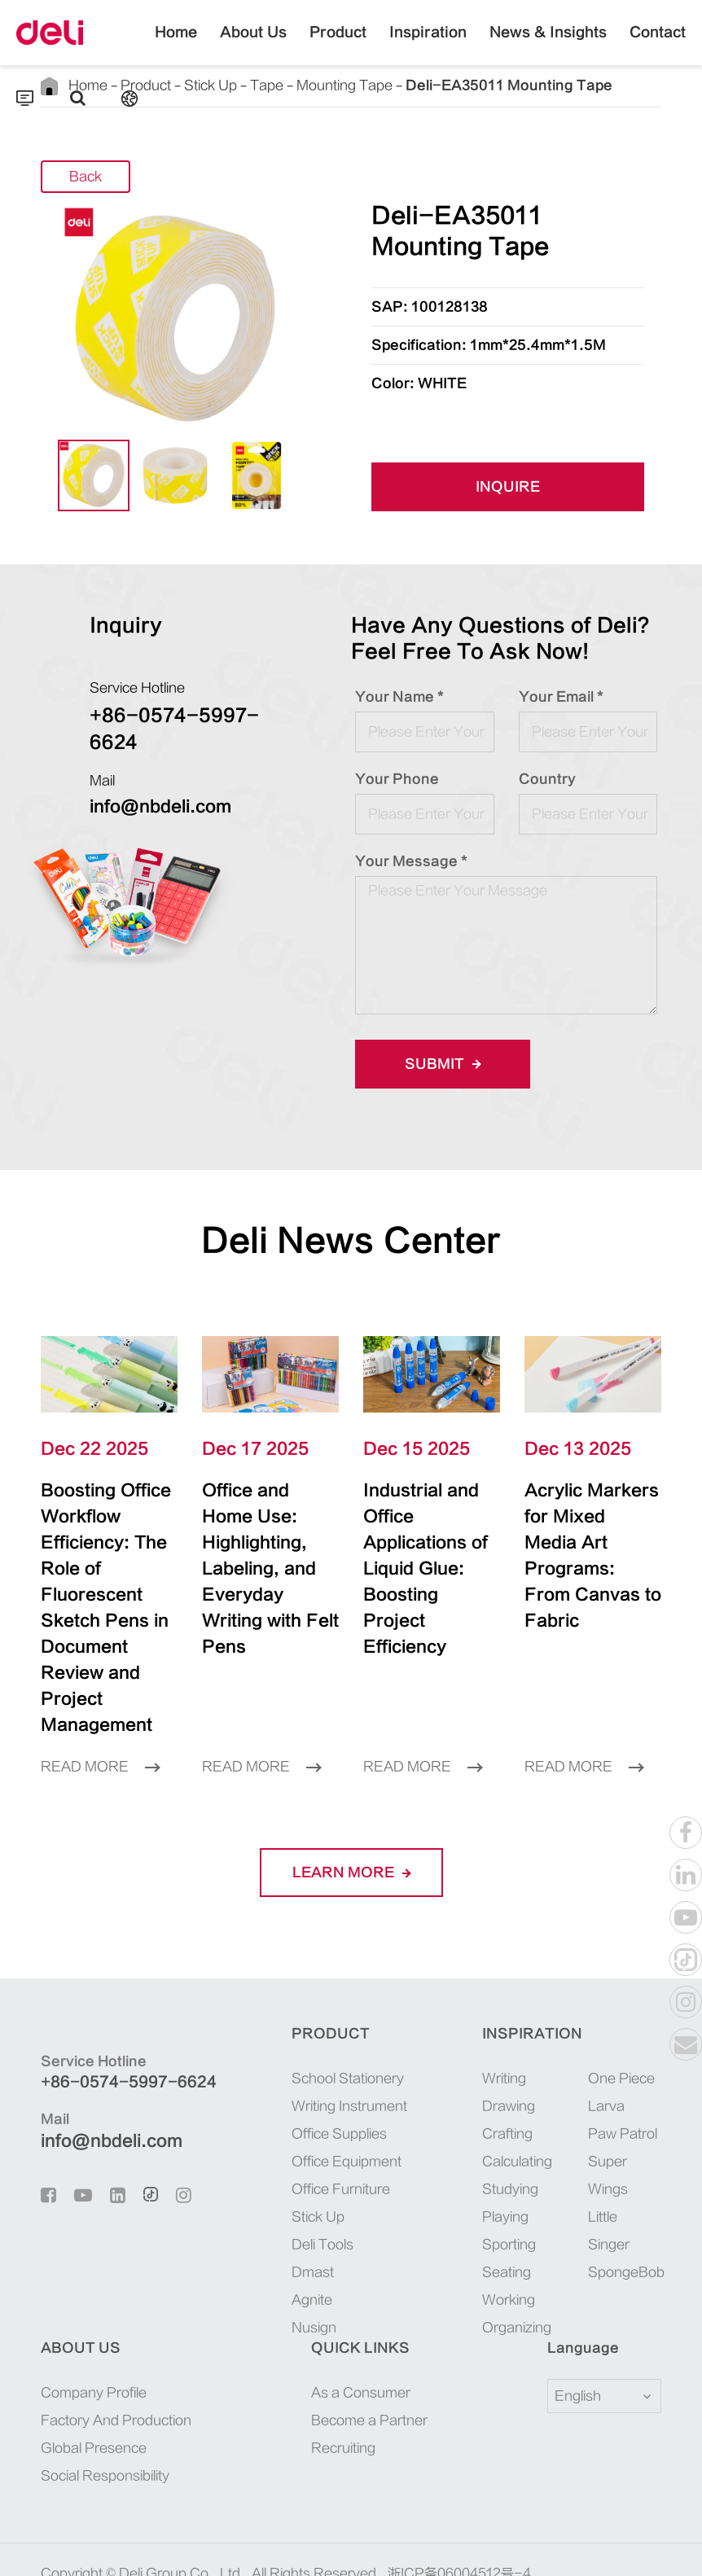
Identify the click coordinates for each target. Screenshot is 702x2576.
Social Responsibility (105, 2423)
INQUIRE (508, 488)
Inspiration (428, 44)
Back (85, 178)
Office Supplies (339, 2081)
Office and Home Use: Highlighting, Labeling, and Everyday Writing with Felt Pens (262, 1543)
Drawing (508, 2054)
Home (176, 44)
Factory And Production (116, 2368)
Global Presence (94, 2396)
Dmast (313, 2220)
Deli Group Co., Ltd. (181, 2521)
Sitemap (156, 2546)
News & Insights (548, 44)
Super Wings (608, 2123)
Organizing (516, 2275)
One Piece (621, 2026)
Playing (505, 2165)
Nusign (314, 2275)
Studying (510, 2137)
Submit (442, 1064)
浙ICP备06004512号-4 (459, 2521)
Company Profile (94, 2340)
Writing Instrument (349, 2054)
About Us (253, 44)
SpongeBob (624, 2220)
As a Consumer (360, 2340)
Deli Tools (322, 2192)
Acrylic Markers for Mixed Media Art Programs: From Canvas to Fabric (589, 1530)
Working (508, 2248)
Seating (506, 2220)
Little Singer (609, 2179)
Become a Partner (369, 2368)
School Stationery (348, 2026)
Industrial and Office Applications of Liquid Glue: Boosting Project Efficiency (430, 1543)
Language (573, 2295)
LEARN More (351, 1820)
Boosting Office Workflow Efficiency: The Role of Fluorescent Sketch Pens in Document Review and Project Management (109, 1582)
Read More (100, 1714)
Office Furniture (341, 2137)
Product (337, 44)
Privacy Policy (241, 2546)
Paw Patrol (622, 2081)
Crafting (507, 2081)
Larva (606, 2054)
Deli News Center (351, 1241)
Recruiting (343, 2396)
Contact (658, 44)
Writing (504, 2026)
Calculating (517, 2109)
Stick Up (318, 2165)
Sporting (509, 2192)
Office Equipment (346, 2109)
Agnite (312, 2248)
